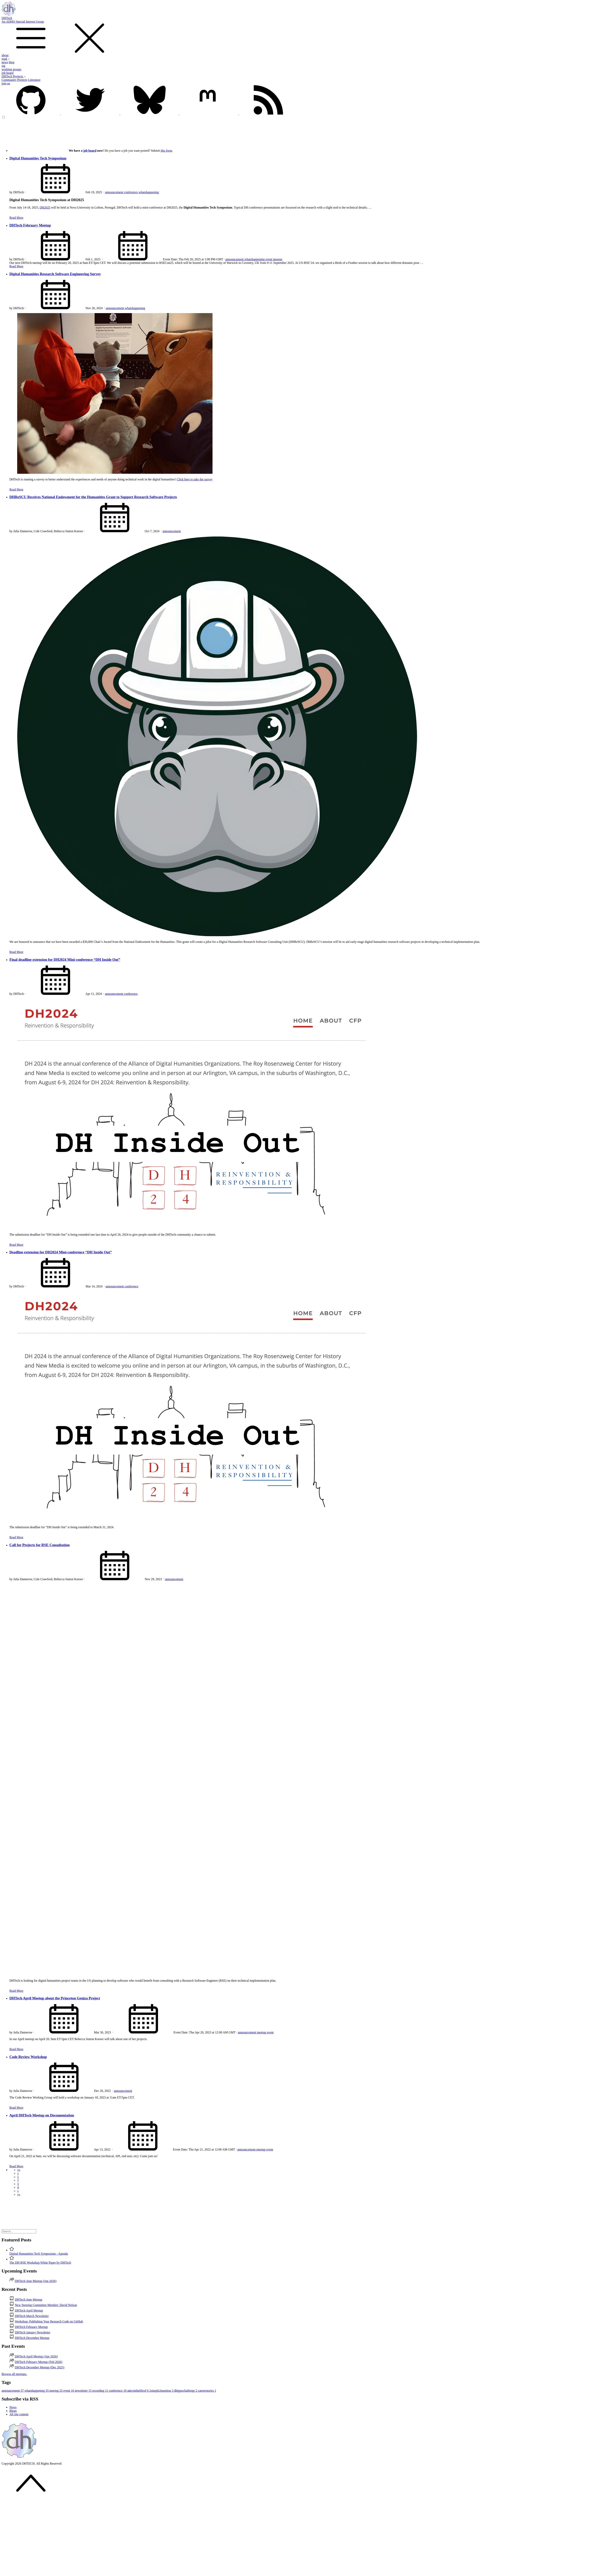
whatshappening (148, 192)
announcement (114, 192)
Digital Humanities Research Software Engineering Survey (55, 274)
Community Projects (14, 80)
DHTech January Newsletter (32, 2332)
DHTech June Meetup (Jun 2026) (35, 2281)
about (5, 55)
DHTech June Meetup (28, 2299)
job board (7, 72)
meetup (277, 259)
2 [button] (18, 2180)
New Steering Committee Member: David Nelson (46, 2305)
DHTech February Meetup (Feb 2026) (38, 2362)
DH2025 (45, 207)
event (269, 259)
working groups (11, 69)
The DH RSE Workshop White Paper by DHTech (40, 2262)
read (6, 58)
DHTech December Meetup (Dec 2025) (39, 2367)
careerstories (207, 2390)
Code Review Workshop (28, 2057)
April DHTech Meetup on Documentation (41, 2115)
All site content (19, 2414)
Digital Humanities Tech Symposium (37, 158)
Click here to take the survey (195, 479)
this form (166, 150)
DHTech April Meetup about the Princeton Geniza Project (54, 1998)
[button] (18, 2169)
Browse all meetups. (14, 2374)
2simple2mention (161, 2390)
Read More (16, 217)
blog (11, 62)
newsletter (83, 2390)
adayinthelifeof (138, 2390)
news (5, 62)
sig (3, 65)
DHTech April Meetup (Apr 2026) (36, 2356)
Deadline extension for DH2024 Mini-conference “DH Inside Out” (60, 1252)
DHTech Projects (14, 76)
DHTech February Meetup (30, 225)
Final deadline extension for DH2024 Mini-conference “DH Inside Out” (64, 959)
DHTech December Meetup (32, 2338)
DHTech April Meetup (29, 2310)
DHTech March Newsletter (32, 2316)
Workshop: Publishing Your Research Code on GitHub (49, 2321)
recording (100, 2390)
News (12, 2407)
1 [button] (18, 2176)
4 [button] (18, 2187)
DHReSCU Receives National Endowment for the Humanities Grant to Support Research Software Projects (93, 497)
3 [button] (18, 2183)
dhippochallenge (186, 2390)
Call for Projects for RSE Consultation (39, 1545)
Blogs (13, 2410)
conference (131, 192)
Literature (34, 80)
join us (6, 83)
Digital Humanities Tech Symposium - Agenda (38, 2253)
